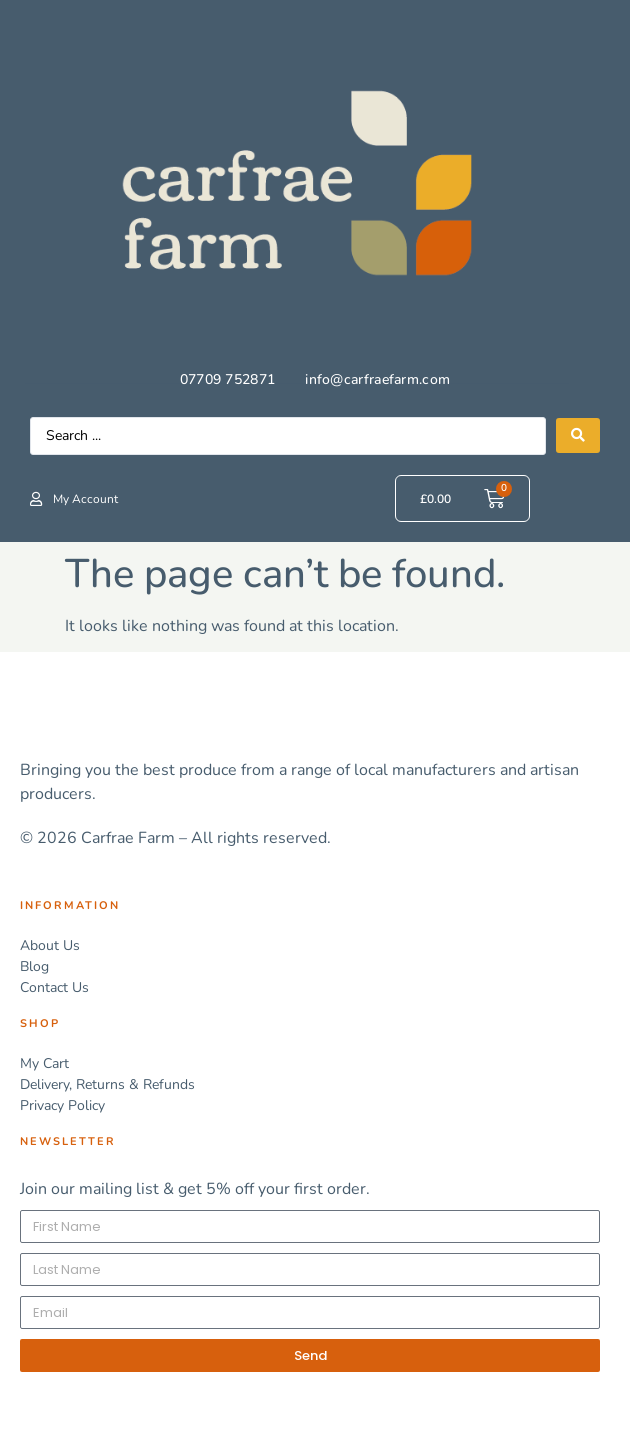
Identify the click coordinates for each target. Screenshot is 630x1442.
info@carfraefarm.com (377, 379)
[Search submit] (578, 435)
